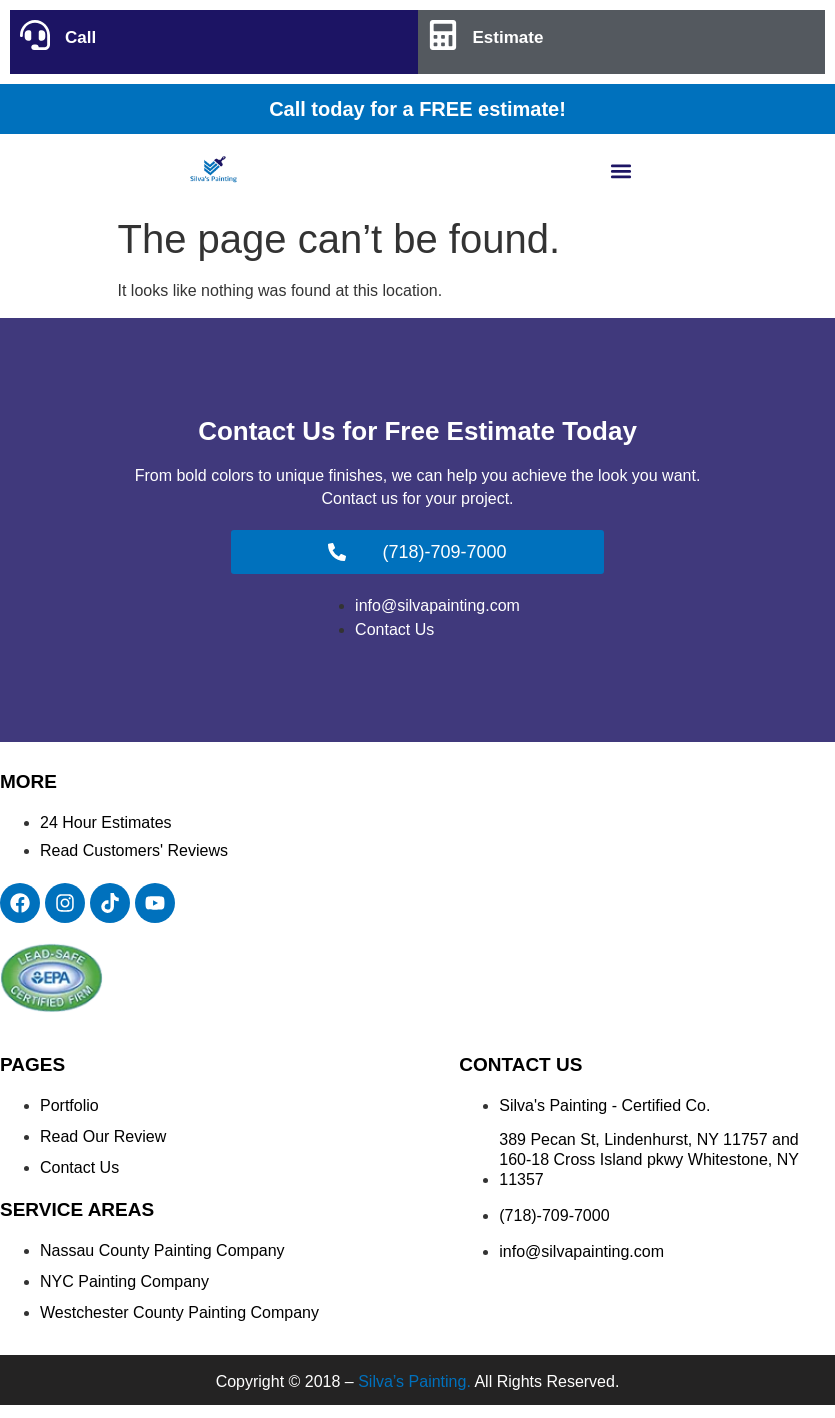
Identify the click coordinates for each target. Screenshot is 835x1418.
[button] (621, 170)
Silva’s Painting (412, 1381)
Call (80, 37)
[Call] (35, 35)
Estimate (508, 37)
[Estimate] (443, 35)
